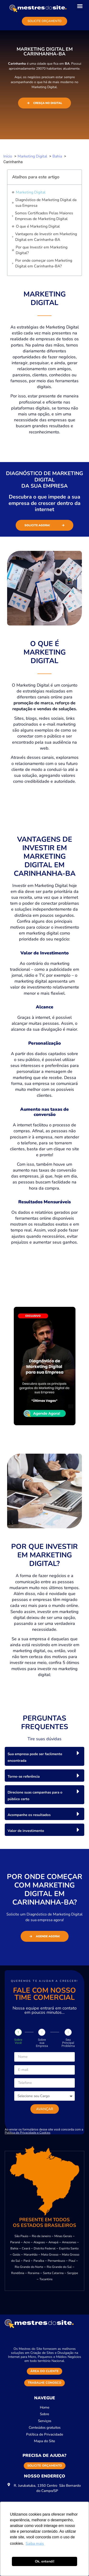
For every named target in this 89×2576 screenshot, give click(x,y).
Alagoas (39, 2242)
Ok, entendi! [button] (44, 2561)
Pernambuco (56, 2261)
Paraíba (38, 2261)
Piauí (72, 2261)
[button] (79, 6)
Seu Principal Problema (68, 2042)
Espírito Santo (69, 2248)
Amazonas (69, 2242)
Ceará (26, 2248)
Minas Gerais (63, 2236)
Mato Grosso (49, 2254)
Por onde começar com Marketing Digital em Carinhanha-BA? (43, 263)
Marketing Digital (31, 192)
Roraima (33, 2273)
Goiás (16, 2254)
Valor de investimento (26, 1830)
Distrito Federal (45, 2248)
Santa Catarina (53, 2273)
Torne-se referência (24, 1776)
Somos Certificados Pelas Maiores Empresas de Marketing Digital (44, 216)
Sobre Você (18, 2041)
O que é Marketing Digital (38, 226)
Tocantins (45, 2279)
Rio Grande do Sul (59, 2267)
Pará (26, 2261)
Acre (26, 2242)
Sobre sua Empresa (42, 2042)
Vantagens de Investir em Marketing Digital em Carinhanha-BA (46, 236)
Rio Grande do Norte (29, 2267)
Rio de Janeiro (41, 2236)
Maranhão (30, 2254)
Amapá (53, 2242)
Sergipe (72, 2273)
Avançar (44, 2109)
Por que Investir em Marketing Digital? (41, 250)
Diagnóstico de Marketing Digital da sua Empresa (45, 202)
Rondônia (17, 2273)
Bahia (14, 2248)
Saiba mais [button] (35, 2543)
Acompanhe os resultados (29, 1814)
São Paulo (21, 2236)
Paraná (15, 2242)
